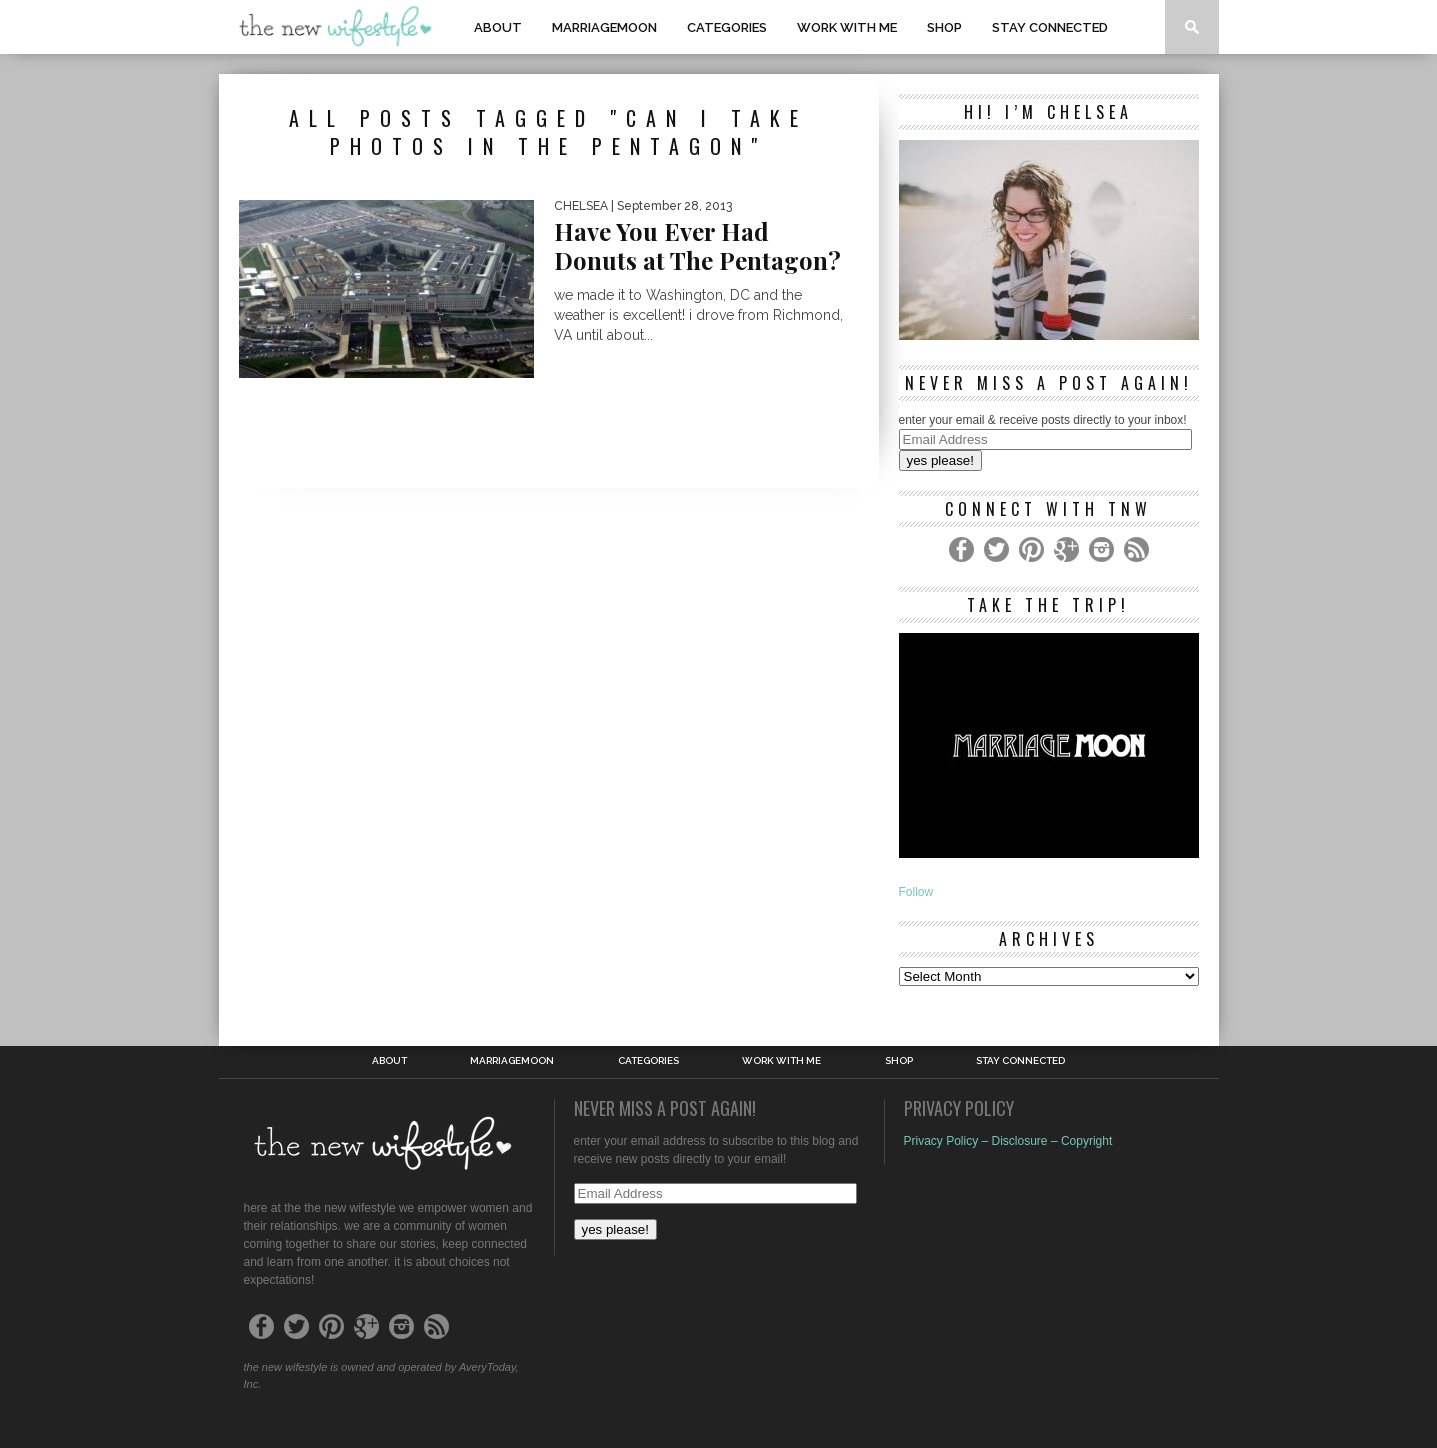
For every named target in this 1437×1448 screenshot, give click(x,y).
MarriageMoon (604, 27)
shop (944, 27)
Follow (916, 892)
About (498, 27)
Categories (727, 27)
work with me (847, 27)
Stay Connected (1050, 27)
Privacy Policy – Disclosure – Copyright (1008, 1141)
